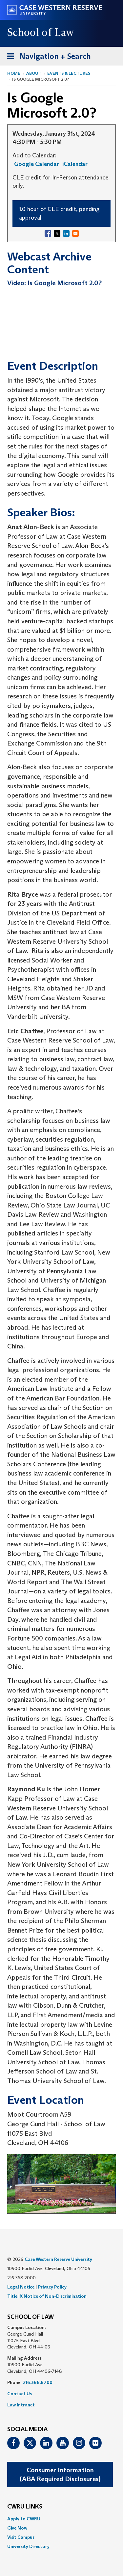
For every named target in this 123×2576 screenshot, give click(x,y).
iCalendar (75, 164)
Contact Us (19, 2394)
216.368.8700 (37, 2382)
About (33, 73)
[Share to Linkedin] (66, 233)
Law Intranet (21, 2405)
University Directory (28, 2546)
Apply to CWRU (23, 2519)
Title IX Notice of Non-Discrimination (47, 2296)
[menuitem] (61, 2518)
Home (13, 73)
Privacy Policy (52, 2287)
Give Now (17, 2528)
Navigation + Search (47, 57)
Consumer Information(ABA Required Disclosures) (60, 2474)
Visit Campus (20, 2537)
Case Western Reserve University (58, 2259)
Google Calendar (36, 164)
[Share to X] (57, 233)
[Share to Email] (75, 233)
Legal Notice (20, 2287)
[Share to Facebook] (48, 233)
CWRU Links (24, 2507)
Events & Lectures (68, 73)
